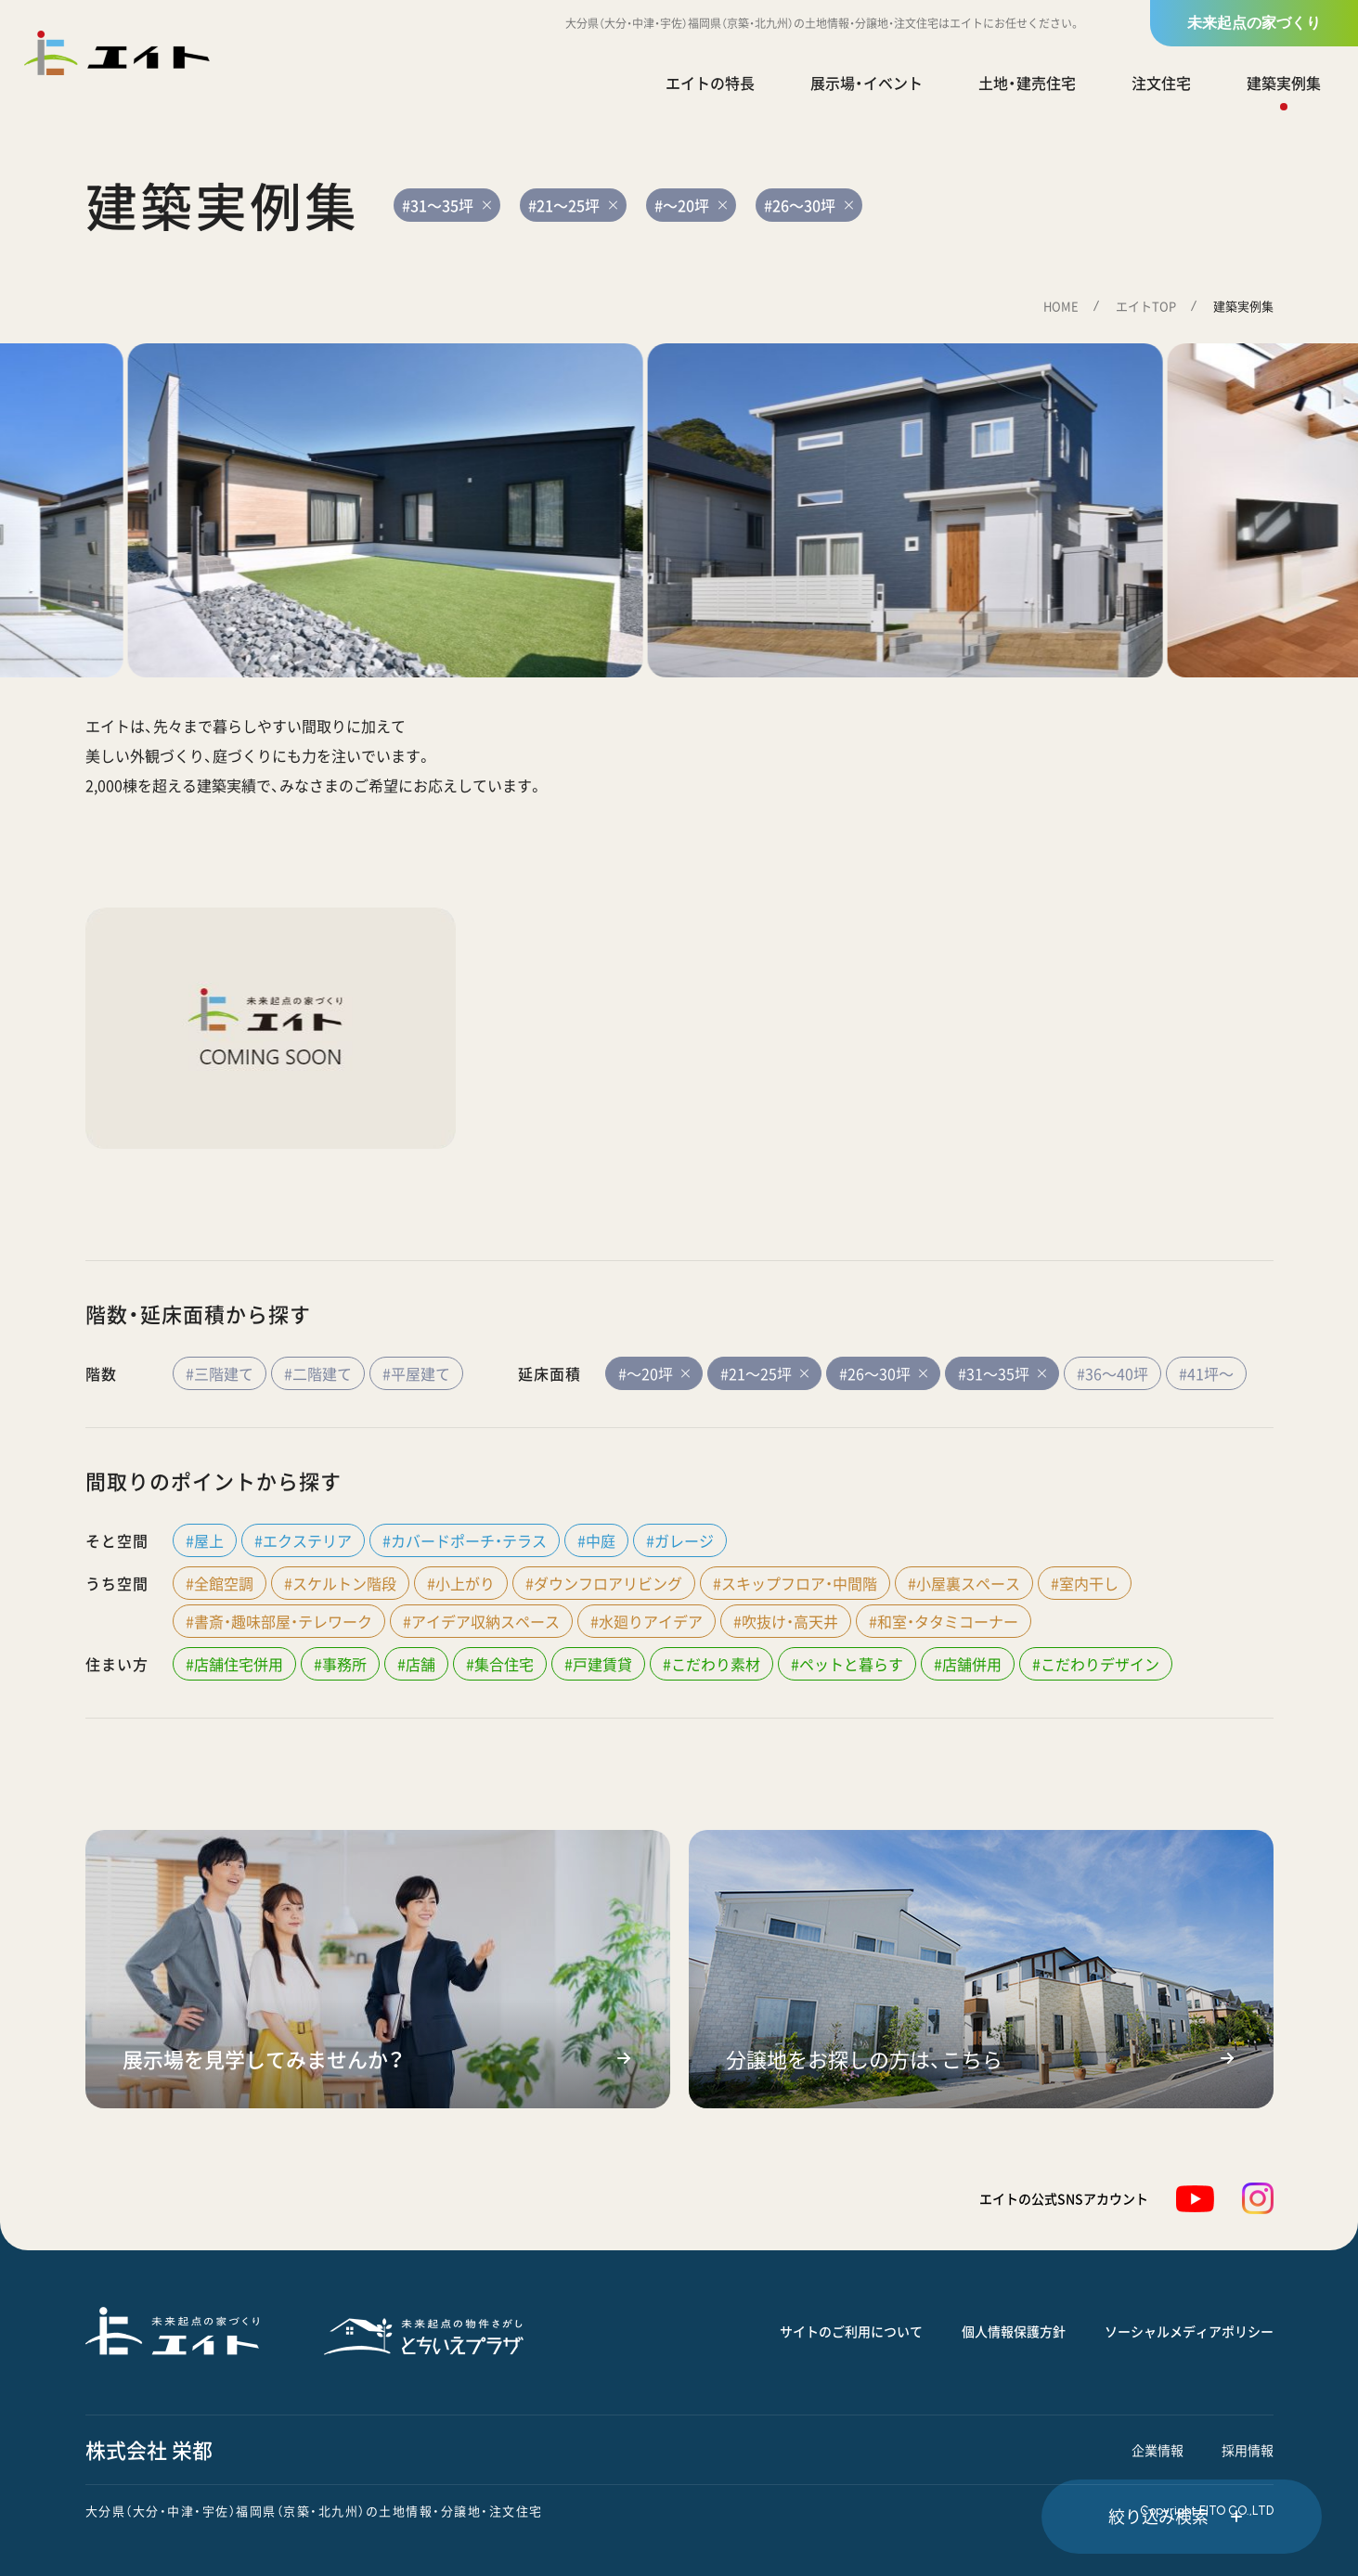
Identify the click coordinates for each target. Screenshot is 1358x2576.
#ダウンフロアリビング (603, 1583)
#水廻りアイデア (646, 1621)
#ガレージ (680, 1540)
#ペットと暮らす (847, 1664)
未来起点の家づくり (1254, 23)
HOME (1061, 306)
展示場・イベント (866, 82)
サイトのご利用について (851, 2331)
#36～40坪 (1112, 1373)
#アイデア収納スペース (481, 1621)
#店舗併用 (968, 1664)
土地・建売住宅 (1027, 82)
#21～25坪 (764, 1373)
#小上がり (461, 1583)
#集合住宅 (500, 1664)
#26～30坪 (883, 1373)
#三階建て (219, 1373)
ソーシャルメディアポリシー (1189, 2331)
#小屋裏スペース (964, 1583)
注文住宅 (1161, 82)
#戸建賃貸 (598, 1664)
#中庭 (596, 1540)
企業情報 (1157, 2450)
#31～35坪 (1002, 1373)
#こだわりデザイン (1095, 1664)
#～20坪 (654, 1373)
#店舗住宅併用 (234, 1664)
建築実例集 (1284, 82)
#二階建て (318, 1373)
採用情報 (1248, 2450)
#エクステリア (303, 1540)
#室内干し (1085, 1583)
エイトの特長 (710, 82)
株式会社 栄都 (149, 2449)
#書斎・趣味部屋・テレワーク (279, 1621)
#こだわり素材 (711, 1664)
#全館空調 (219, 1583)
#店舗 (416, 1664)
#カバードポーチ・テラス (464, 1540)
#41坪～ (1206, 1373)
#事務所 (340, 1664)
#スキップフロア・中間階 (795, 1583)
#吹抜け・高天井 (785, 1621)
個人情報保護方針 (1014, 2331)
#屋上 (205, 1540)
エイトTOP (1146, 306)
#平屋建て (416, 1373)
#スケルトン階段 (340, 1583)
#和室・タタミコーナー (943, 1621)
